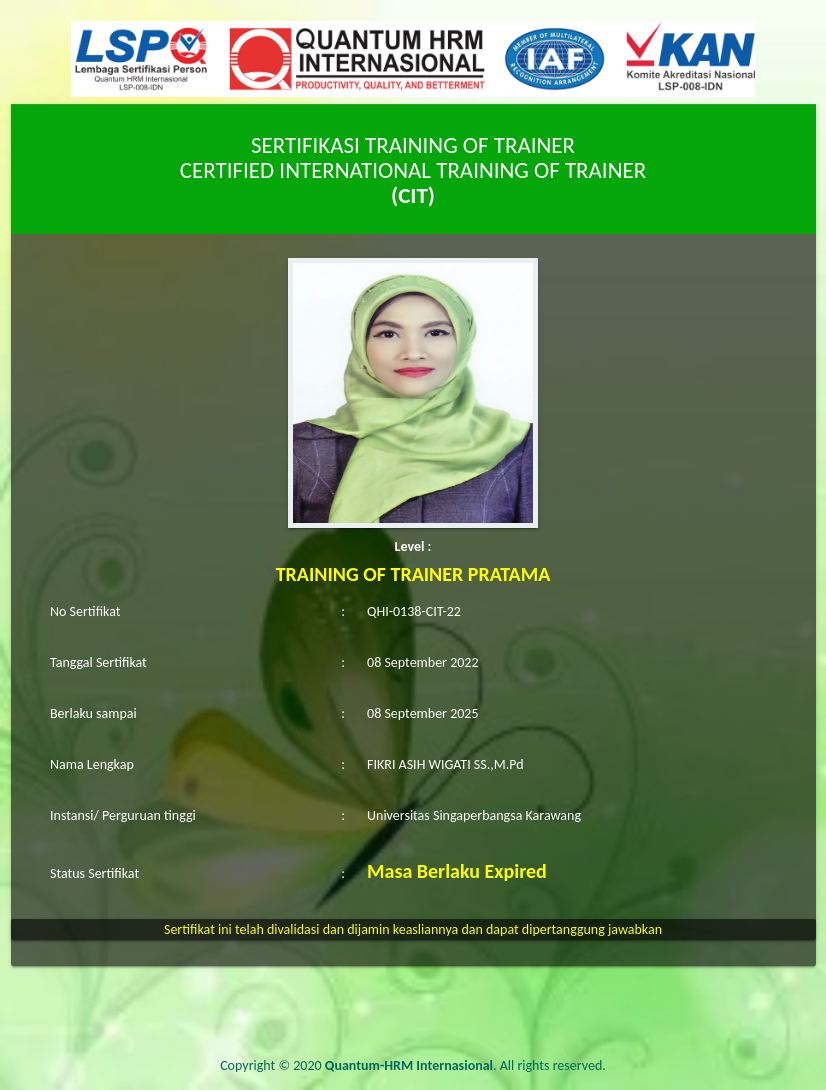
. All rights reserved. (465, 1065)
